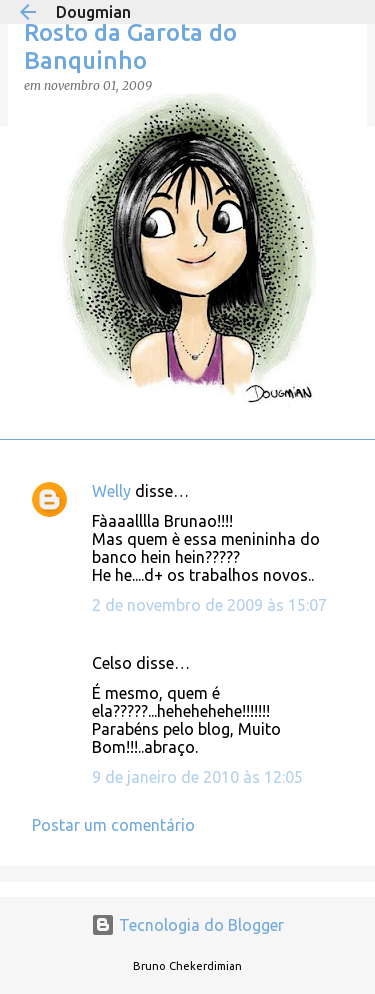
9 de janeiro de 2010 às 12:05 (197, 777)
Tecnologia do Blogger (187, 925)
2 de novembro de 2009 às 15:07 (209, 605)
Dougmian (93, 12)
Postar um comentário (113, 825)
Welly (111, 491)
